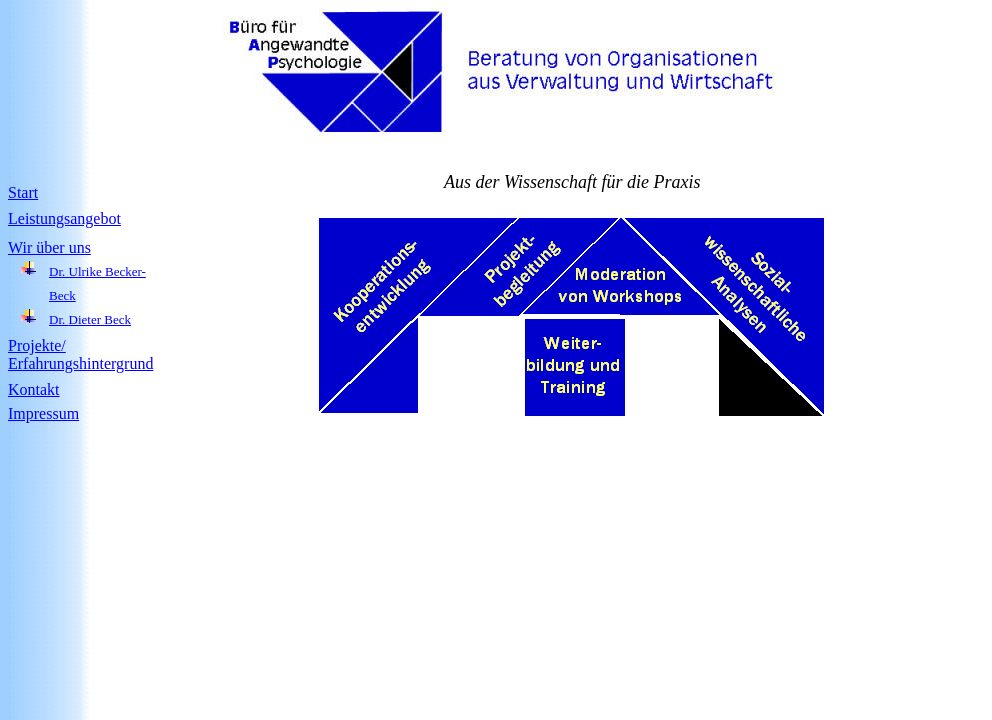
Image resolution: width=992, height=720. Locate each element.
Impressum (43, 413)
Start (23, 192)
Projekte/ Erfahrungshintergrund (80, 354)
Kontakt (34, 389)
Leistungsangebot (64, 218)
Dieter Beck (100, 319)
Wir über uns (49, 247)
